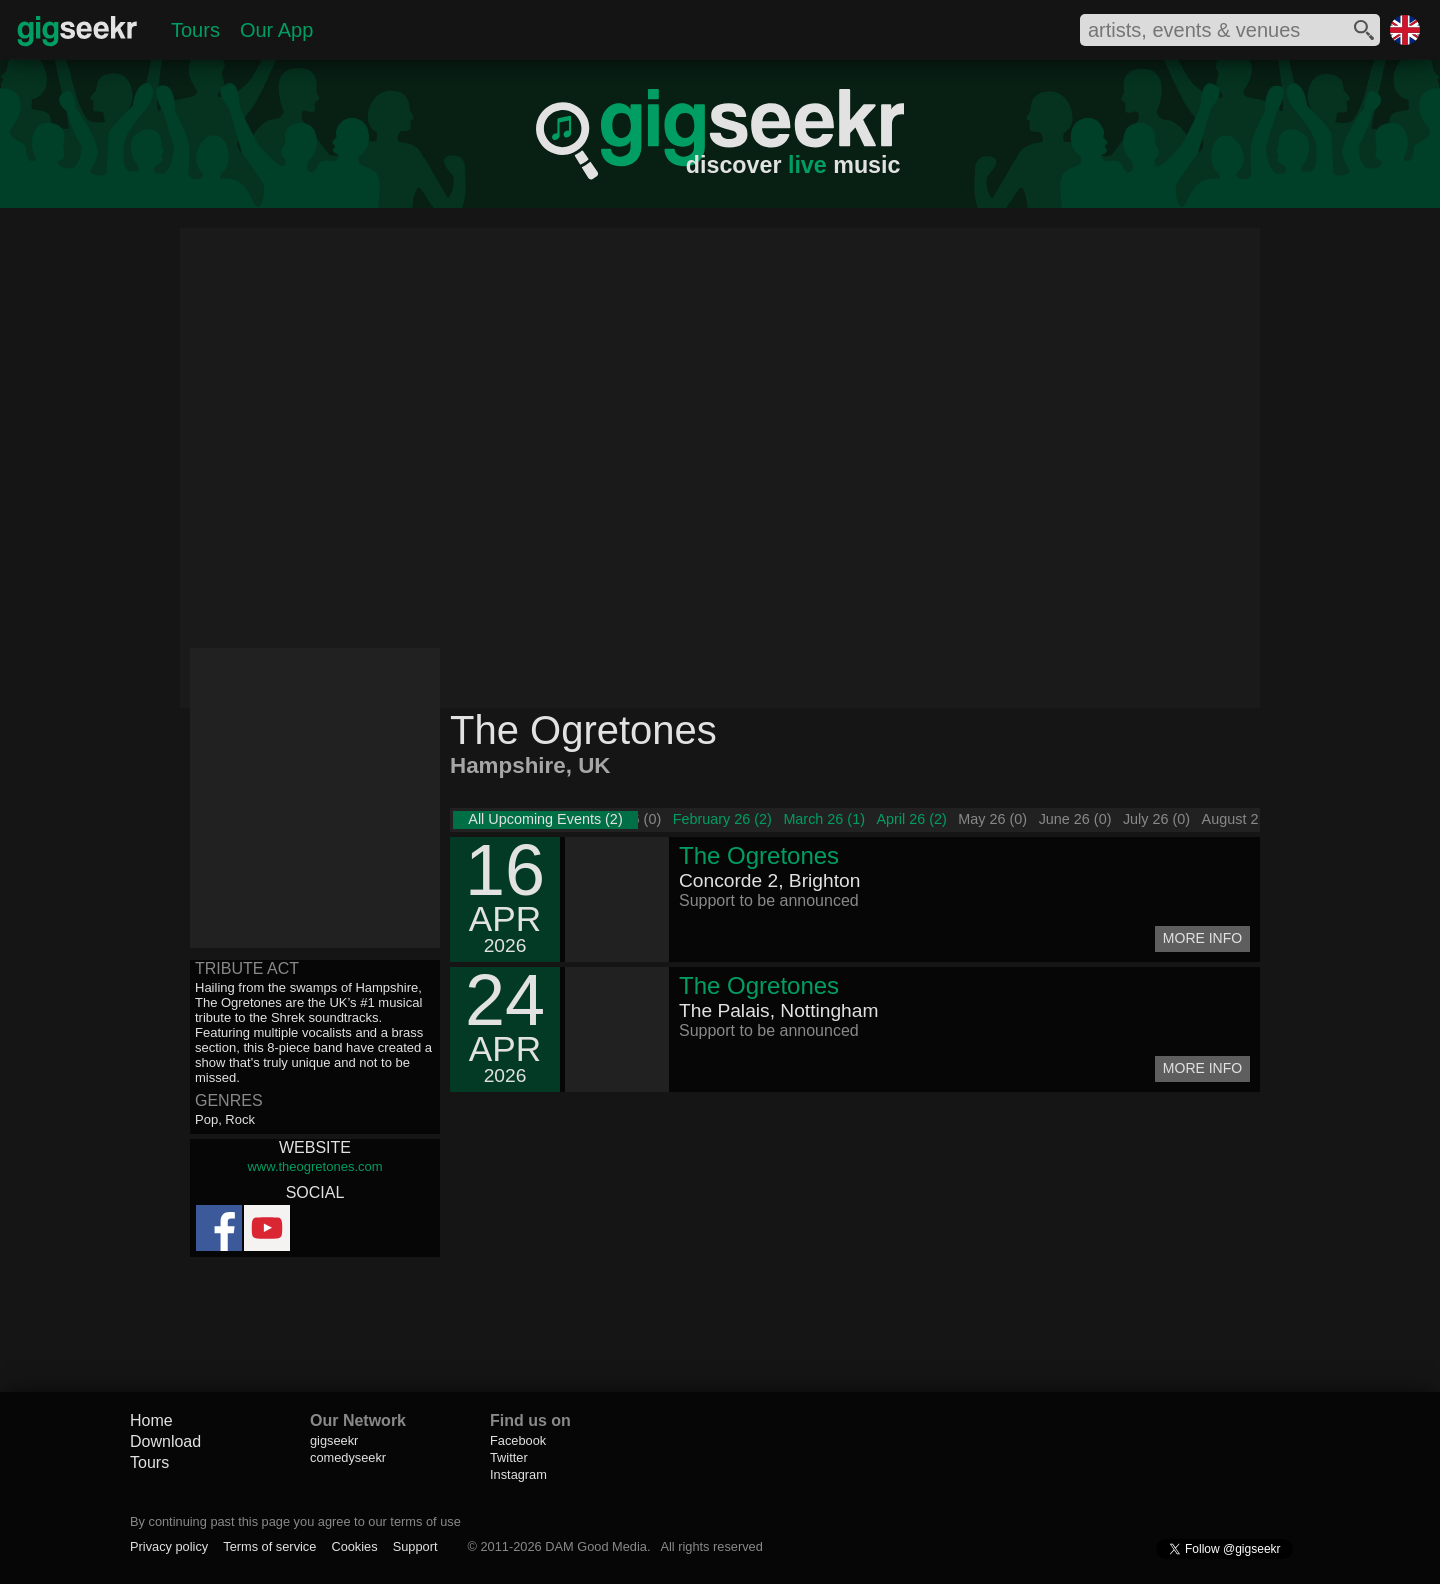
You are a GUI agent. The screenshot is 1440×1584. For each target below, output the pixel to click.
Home (151, 1420)
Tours (195, 30)
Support (415, 1546)
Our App (276, 30)
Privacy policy (169, 1546)
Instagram (518, 1474)
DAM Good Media (596, 1546)
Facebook (518, 1440)
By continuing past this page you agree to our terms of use (295, 1521)
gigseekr (334, 1440)
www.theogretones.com (314, 1166)
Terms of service (269, 1546)
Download (165, 1441)
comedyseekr (348, 1457)
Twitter (509, 1457)
